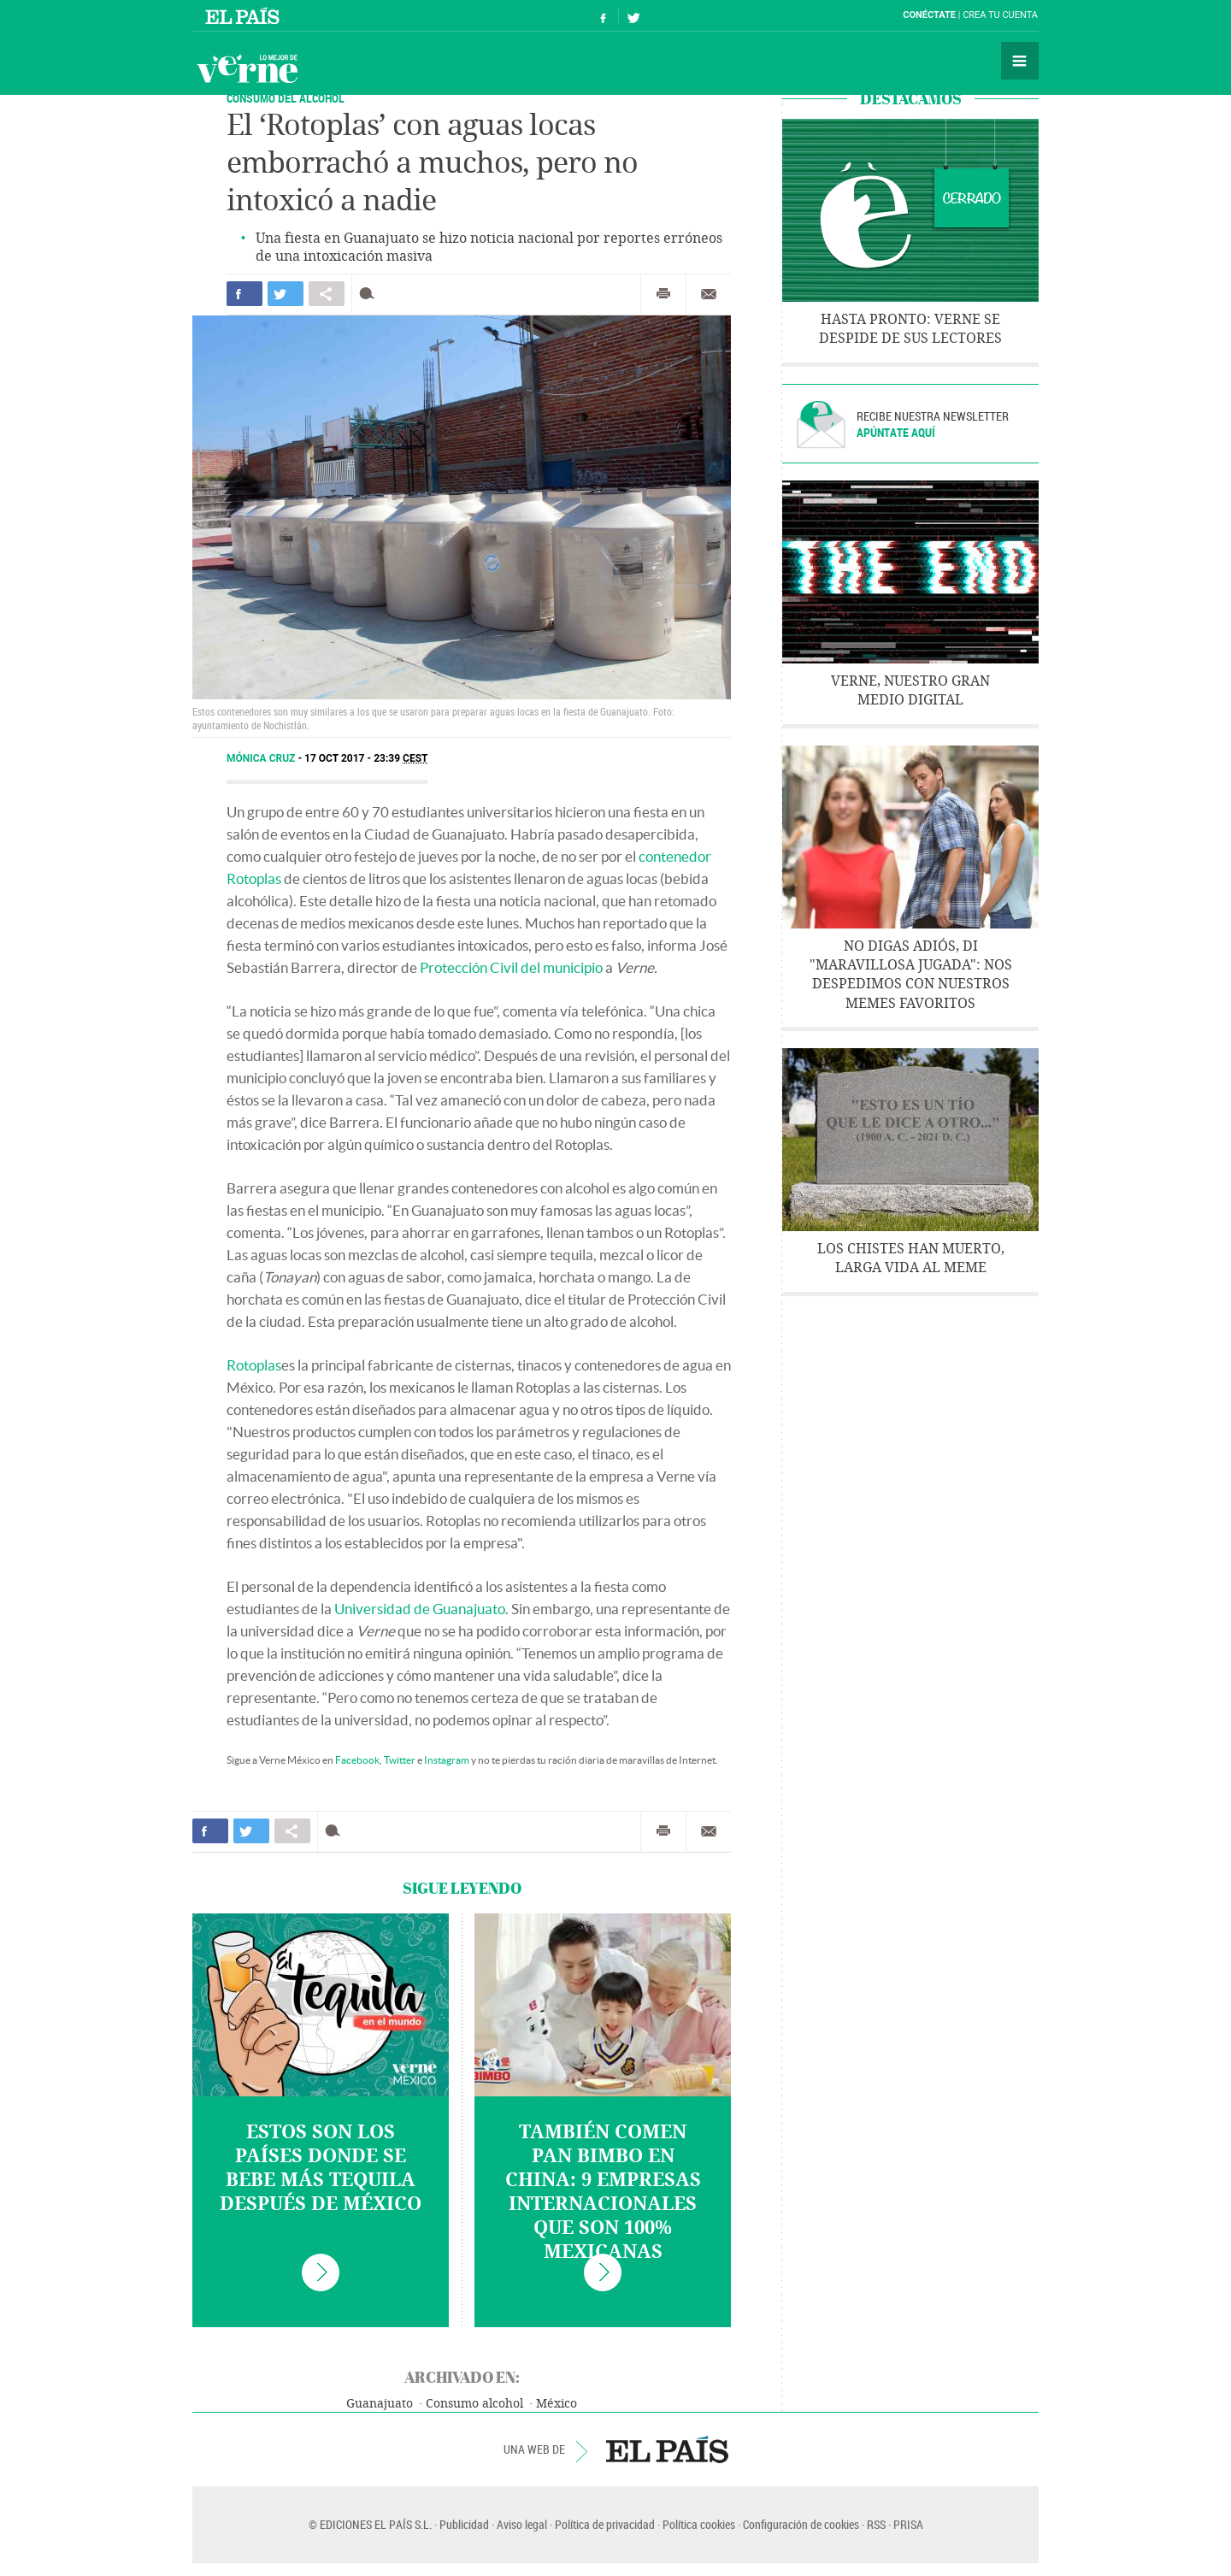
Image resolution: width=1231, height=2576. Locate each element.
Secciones (1020, 61)
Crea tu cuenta (1000, 15)
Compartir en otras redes (327, 293)
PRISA (908, 2524)
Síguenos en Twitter (633, 16)
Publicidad (464, 2524)
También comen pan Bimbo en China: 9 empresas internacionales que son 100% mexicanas (603, 2192)
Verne (247, 68)
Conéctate (929, 15)
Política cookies (699, 2524)
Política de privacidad (605, 2524)
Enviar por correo (708, 294)
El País (245, 15)
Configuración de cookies (801, 2524)
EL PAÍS (667, 2449)
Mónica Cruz (262, 758)
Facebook (357, 1759)
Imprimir (663, 294)
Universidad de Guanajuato (419, 1608)
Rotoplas (254, 1365)
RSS (876, 2524)
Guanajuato (379, 2403)
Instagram (446, 1759)
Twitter (399, 1759)
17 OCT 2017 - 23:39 (365, 758)
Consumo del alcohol (286, 98)
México (556, 2403)
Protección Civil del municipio (511, 967)
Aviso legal (522, 2524)
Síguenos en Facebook (603, 16)
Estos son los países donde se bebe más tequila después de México (320, 2168)
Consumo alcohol (474, 2403)
